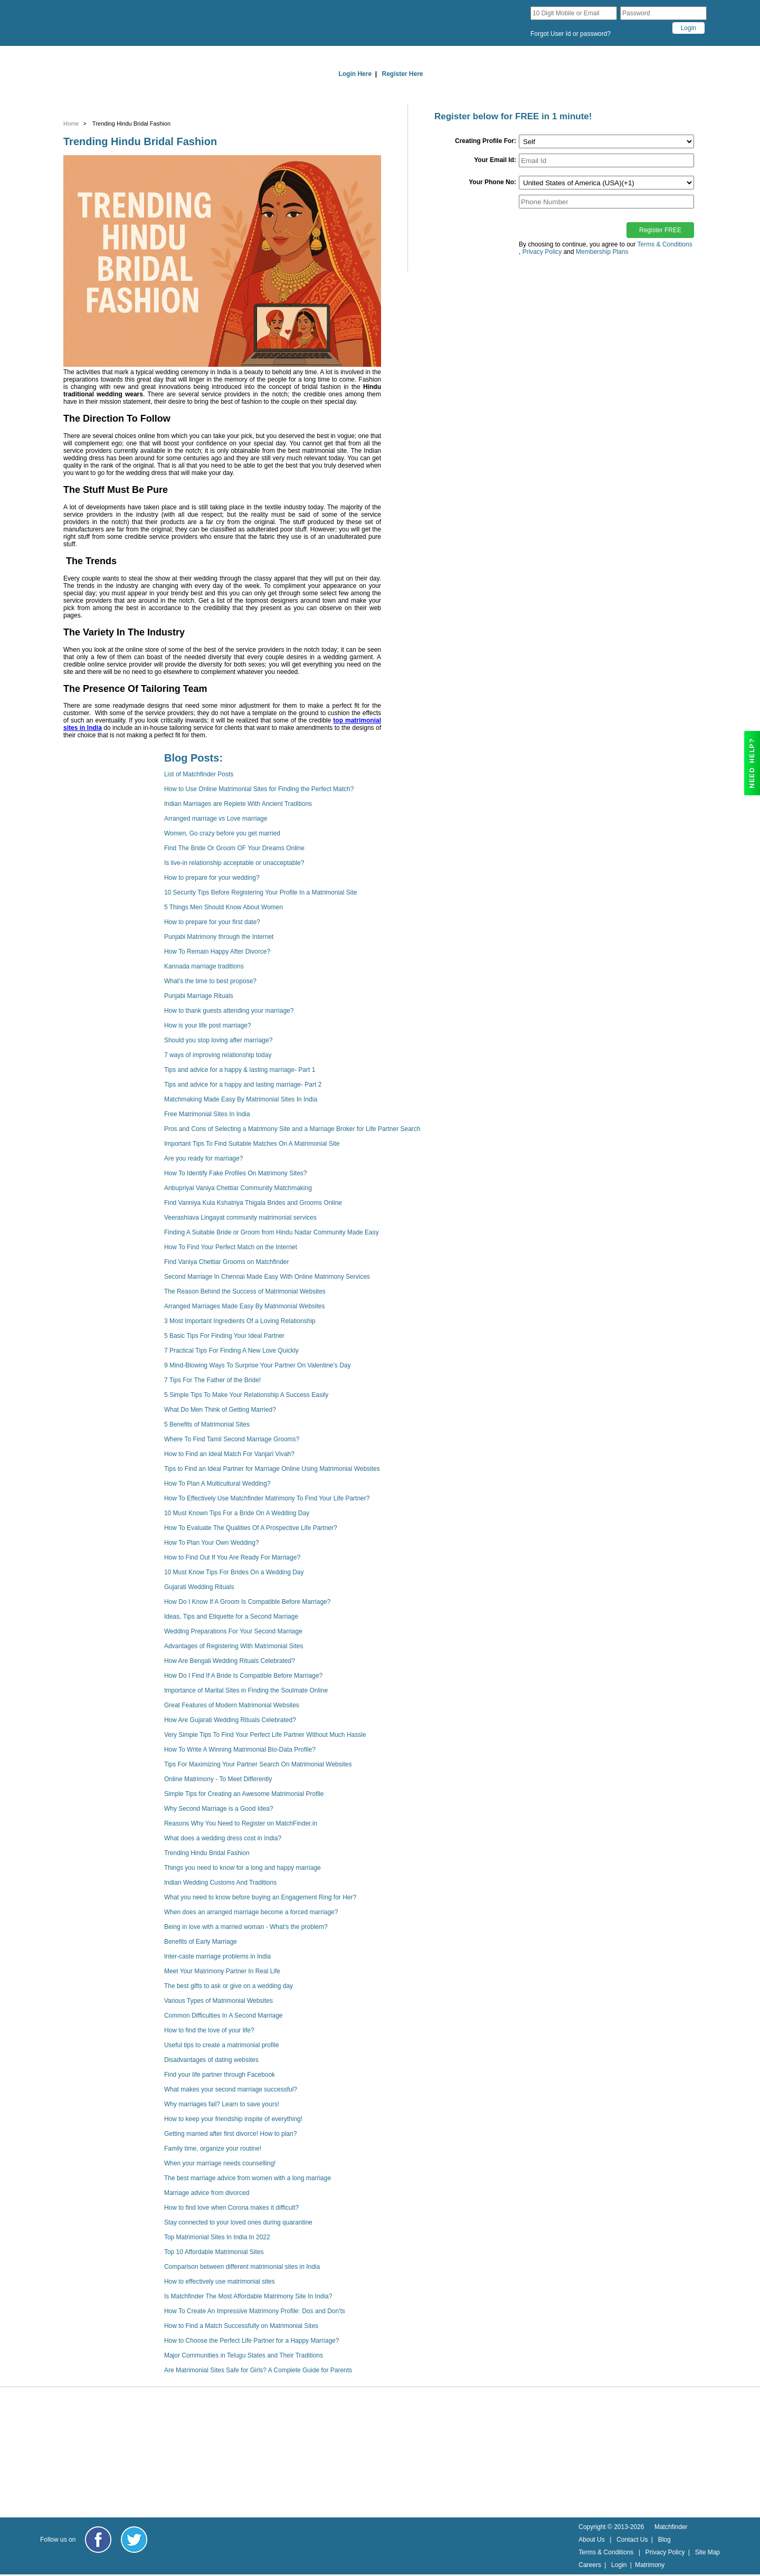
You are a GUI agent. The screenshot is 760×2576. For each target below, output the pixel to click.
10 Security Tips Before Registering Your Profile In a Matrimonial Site (260, 892)
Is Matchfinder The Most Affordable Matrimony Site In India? (248, 2296)
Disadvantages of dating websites (211, 2060)
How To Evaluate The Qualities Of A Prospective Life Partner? (250, 1528)
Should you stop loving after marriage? (218, 1040)
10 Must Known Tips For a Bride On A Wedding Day (236, 1513)
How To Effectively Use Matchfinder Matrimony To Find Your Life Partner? (267, 1498)
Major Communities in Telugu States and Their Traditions (243, 2355)
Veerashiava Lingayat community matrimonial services (240, 1217)
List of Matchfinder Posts (198, 774)
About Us (591, 2539)
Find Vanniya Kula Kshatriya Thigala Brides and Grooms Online (253, 1202)
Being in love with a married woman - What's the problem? (246, 1927)
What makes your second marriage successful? (230, 2089)
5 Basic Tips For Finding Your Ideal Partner (224, 1335)
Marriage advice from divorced (206, 2193)
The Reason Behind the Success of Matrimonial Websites (245, 1291)
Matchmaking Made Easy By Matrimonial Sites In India (240, 1099)
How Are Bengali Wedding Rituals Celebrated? (229, 1661)
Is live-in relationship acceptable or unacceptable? (234, 863)
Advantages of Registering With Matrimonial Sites (233, 1646)
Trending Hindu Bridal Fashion (207, 1853)
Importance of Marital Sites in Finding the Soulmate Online (246, 1690)
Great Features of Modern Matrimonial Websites (231, 1705)
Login (618, 2565)
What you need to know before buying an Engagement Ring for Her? (260, 1897)
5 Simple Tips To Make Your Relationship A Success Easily (246, 1395)
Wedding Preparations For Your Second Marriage (233, 1631)
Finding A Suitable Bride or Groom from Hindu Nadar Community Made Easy (271, 1232)
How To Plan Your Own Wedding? (211, 1542)
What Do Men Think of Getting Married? (220, 1409)
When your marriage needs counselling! (220, 2163)
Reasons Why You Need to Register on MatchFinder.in (240, 1823)
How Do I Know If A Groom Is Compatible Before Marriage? (247, 1601)
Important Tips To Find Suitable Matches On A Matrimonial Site (252, 1143)
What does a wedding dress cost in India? (222, 1838)
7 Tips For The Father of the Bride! (212, 1380)
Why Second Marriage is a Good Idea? (218, 1808)
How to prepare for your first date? (212, 922)
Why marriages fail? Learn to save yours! (221, 2104)
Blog (664, 2539)
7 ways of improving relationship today (217, 1055)
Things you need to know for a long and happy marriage (242, 1867)
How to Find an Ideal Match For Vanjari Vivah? (229, 1454)
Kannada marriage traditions (204, 966)
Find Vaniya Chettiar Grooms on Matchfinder (226, 1262)
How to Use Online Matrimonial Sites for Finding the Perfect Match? (259, 789)
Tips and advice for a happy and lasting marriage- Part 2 (242, 1084)
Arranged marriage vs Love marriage (215, 818)
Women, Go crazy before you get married (222, 833)
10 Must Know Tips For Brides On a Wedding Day (234, 1572)
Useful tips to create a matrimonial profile (221, 2045)
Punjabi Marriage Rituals (198, 996)
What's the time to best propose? (210, 981)
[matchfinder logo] (134, 23)
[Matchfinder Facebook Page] (98, 2539)
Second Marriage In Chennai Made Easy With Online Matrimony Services (267, 1276)
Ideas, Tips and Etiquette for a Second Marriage (231, 1616)
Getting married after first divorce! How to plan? (230, 2133)
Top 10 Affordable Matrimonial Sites (214, 2252)
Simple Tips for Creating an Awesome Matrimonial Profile (244, 1794)
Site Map (707, 2552)
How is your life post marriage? (207, 1025)
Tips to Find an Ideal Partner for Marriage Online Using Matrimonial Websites (272, 1468)
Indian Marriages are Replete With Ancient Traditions (238, 803)
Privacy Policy (665, 2552)
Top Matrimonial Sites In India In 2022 (217, 2237)
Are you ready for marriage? (203, 1158)
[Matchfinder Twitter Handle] (134, 2539)
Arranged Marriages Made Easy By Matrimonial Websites (244, 1306)
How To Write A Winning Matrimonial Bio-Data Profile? (240, 1749)
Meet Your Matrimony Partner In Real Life (222, 1971)
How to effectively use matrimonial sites (219, 2281)
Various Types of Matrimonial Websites (218, 2000)
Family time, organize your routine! (212, 2148)
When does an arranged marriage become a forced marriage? (251, 1912)
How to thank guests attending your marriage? (228, 1010)
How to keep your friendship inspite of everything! (233, 2119)
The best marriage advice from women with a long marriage (247, 2178)
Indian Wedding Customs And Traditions (220, 1882)
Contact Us (632, 2539)
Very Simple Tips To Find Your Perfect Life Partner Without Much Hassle (265, 1734)
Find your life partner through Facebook (219, 2074)
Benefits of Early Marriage (200, 1941)
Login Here (355, 74)
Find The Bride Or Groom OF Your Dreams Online (234, 848)
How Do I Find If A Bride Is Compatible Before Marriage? (243, 1675)
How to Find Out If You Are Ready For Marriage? (232, 1557)
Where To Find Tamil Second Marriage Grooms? (231, 1439)
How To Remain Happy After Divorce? (217, 951)
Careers (589, 2565)
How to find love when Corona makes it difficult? (231, 2207)
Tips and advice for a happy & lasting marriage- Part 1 (239, 1069)
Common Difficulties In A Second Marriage (223, 2015)
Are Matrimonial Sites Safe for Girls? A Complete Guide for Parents (258, 2370)
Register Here (402, 74)
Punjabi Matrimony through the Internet (218, 936)
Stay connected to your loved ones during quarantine (238, 2222)
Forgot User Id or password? (570, 33)
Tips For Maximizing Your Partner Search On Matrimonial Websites (258, 1764)
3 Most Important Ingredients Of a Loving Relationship (240, 1321)
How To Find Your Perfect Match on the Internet (230, 1247)
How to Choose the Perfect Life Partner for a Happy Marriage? (251, 2340)
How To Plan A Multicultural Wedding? (217, 1483)
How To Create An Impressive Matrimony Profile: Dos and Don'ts (254, 2311)
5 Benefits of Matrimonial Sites (207, 1424)
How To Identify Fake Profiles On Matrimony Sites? (235, 1173)
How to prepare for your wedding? (212, 877)
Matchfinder (671, 2527)
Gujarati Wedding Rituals (199, 1587)
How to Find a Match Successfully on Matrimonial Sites (241, 2326)
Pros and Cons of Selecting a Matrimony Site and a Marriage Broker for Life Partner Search (292, 1129)
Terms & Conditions (665, 244)
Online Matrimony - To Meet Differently (218, 1779)
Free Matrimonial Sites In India (207, 1114)
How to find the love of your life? (209, 2030)
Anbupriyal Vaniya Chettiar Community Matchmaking (238, 1188)
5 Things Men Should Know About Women (223, 907)
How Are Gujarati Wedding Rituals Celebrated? (230, 1720)
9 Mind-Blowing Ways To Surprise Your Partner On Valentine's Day (257, 1365)
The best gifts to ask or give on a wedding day (228, 1986)
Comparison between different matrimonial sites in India (242, 2266)
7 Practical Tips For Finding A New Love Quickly (231, 1350)
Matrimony (649, 2565)
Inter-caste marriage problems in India (217, 1956)
